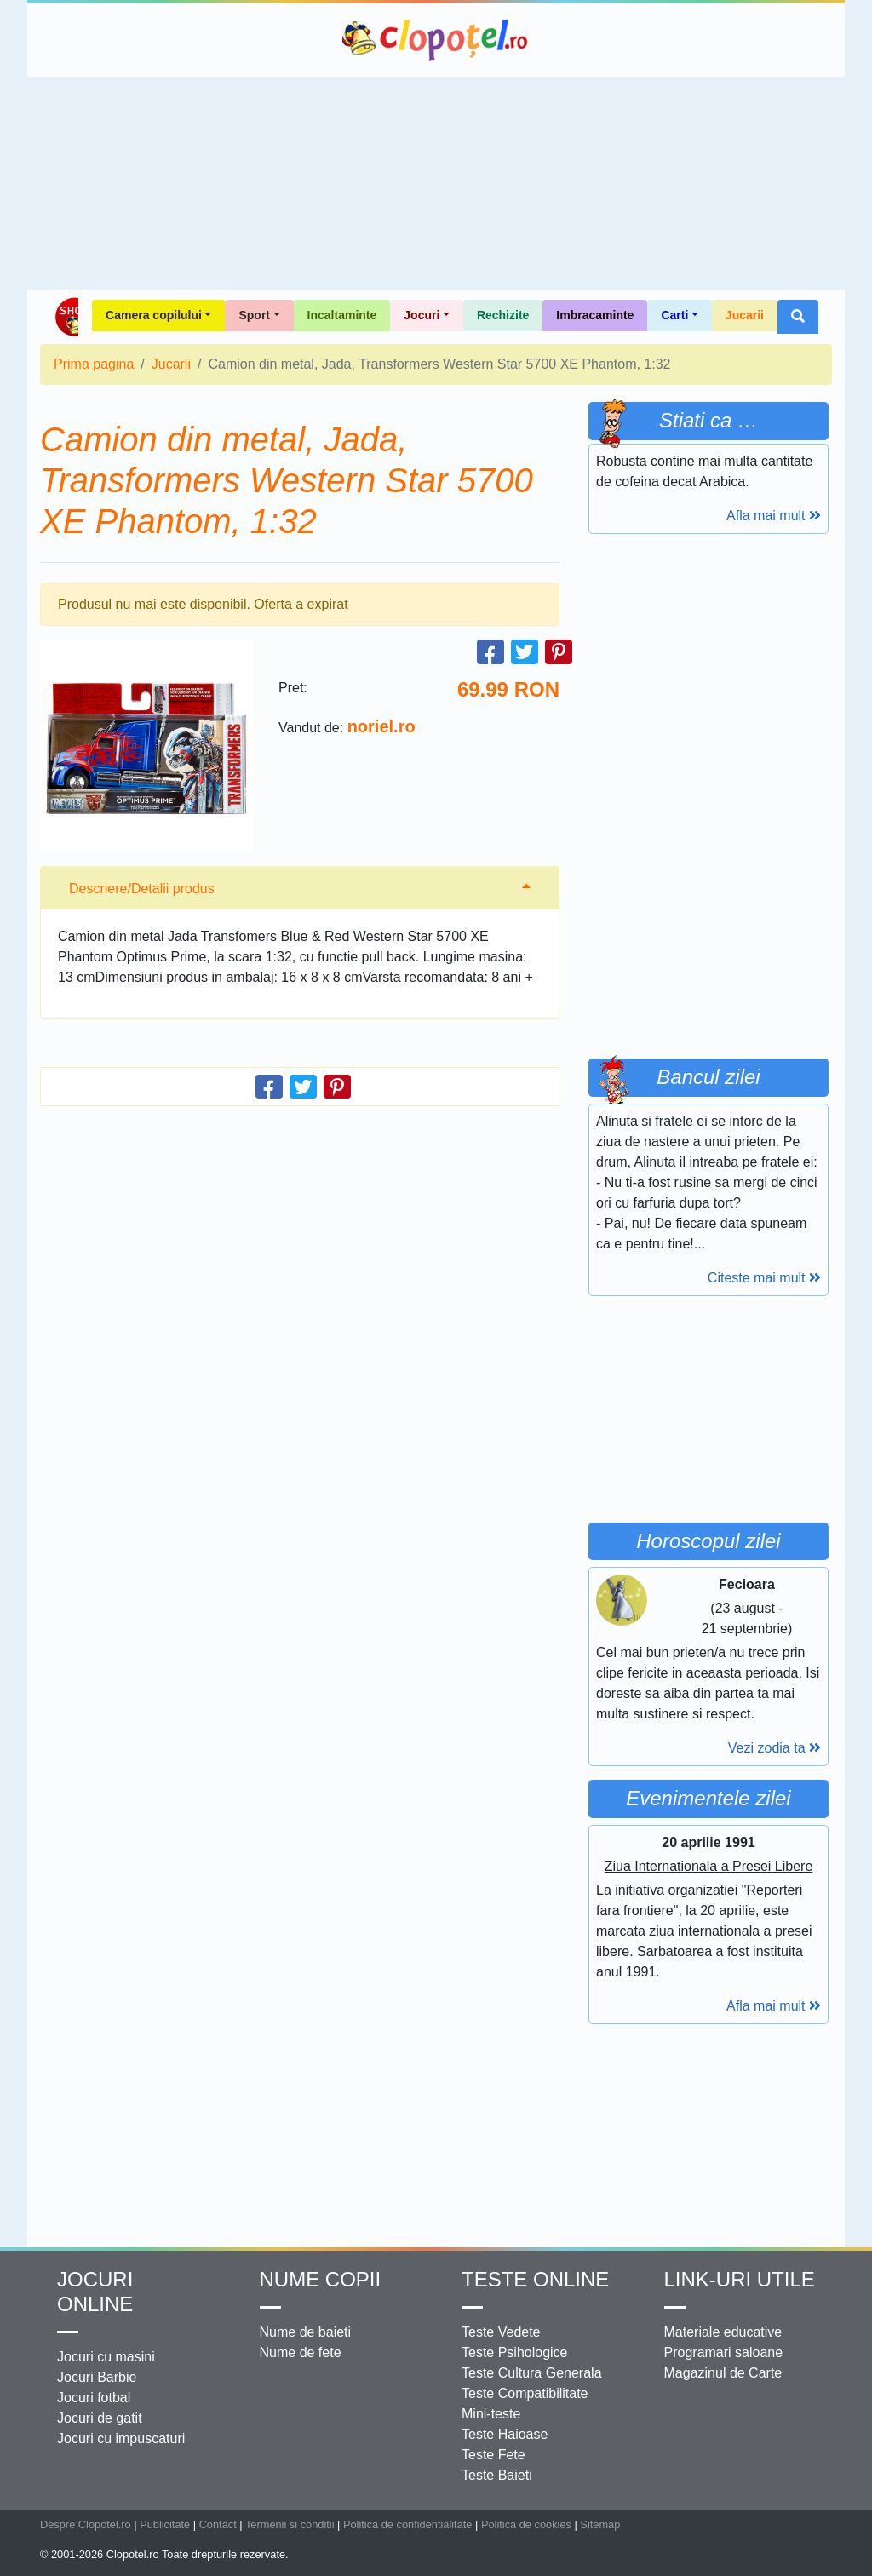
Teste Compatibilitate (525, 2393)
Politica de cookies (526, 2524)
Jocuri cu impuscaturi (121, 2438)
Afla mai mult (773, 515)
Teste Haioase (505, 2434)
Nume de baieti (306, 2332)
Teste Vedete (501, 2332)
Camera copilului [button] (154, 315)
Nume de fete (300, 2352)
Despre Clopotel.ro (85, 2524)
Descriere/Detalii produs (142, 888)
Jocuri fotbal (93, 2397)
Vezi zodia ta (774, 1748)
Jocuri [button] (421, 315)
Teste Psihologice (515, 2352)
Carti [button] (674, 315)
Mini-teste (491, 2414)
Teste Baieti (497, 2475)
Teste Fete (493, 2454)
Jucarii (745, 315)
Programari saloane (723, 2352)
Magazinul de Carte (723, 2373)
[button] (797, 317)
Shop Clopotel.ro (66, 316)
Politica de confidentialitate (408, 2524)
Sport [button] (254, 315)
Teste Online (535, 2279)
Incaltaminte (342, 315)
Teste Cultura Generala (532, 2373)
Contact (218, 2524)
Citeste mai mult (764, 1278)
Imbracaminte (595, 315)
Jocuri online (95, 2291)
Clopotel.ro (436, 40)
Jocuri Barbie (96, 2377)
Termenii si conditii (290, 2524)
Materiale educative (723, 2332)
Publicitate (165, 2524)
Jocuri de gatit (99, 2418)
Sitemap (600, 2524)
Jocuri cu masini (106, 2356)
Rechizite (503, 315)
